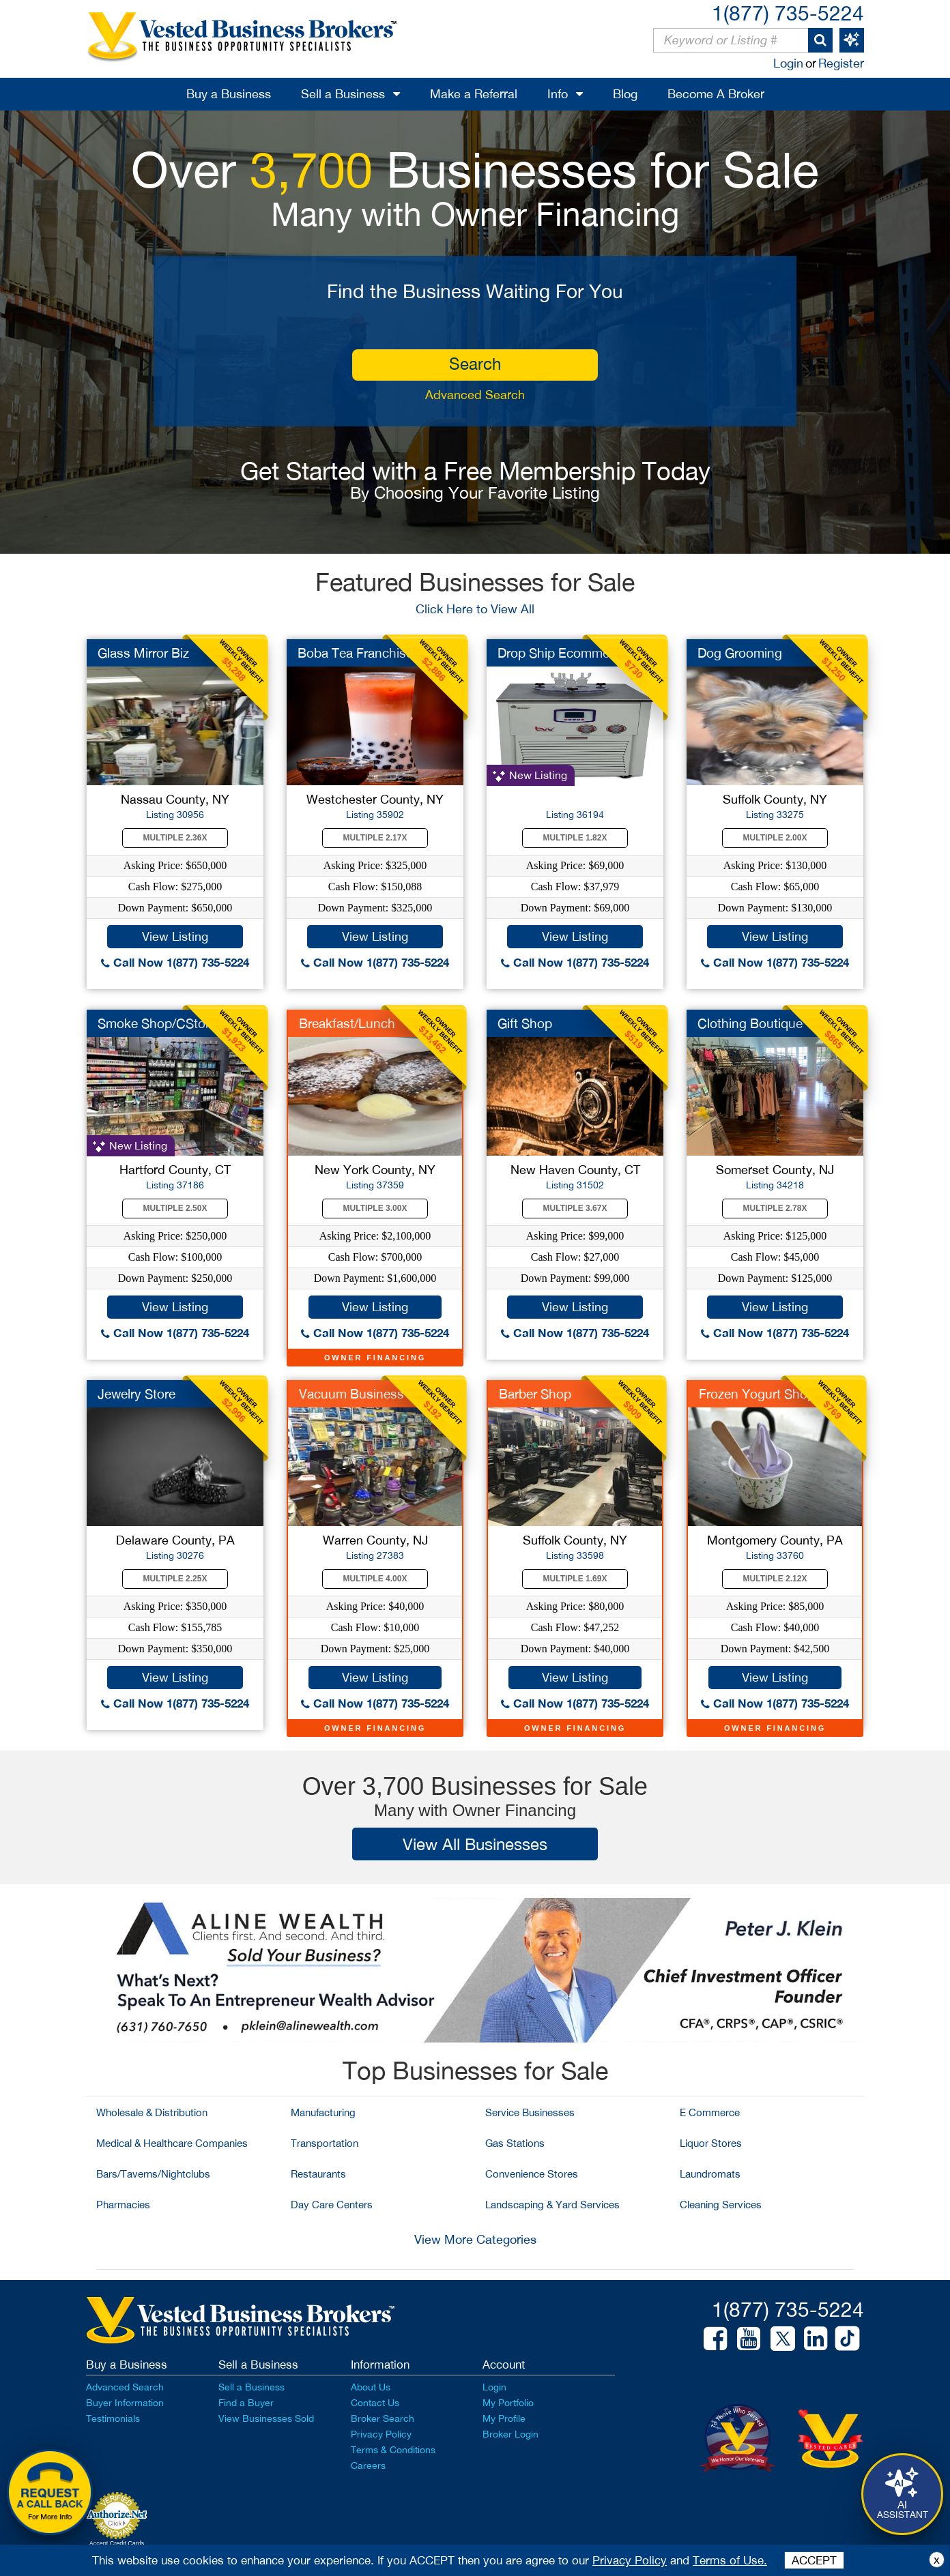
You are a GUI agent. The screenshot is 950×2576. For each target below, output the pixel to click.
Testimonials (113, 2418)
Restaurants (318, 2174)
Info (557, 94)
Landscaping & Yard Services (552, 2204)
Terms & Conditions (393, 2449)
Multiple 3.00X (375, 1208)
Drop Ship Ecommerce (562, 652)
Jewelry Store (136, 1393)
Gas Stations (515, 2143)
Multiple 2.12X (775, 1578)
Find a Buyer (246, 2402)
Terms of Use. (730, 2560)
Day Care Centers (332, 2204)
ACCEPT (814, 2560)
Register (841, 63)
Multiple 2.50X (175, 1208)
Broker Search (382, 2418)
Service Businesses (530, 2112)
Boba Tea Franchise (355, 652)
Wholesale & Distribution (151, 2112)
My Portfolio (508, 2402)
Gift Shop (525, 1023)
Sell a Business (343, 94)
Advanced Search (475, 394)
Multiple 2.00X (775, 838)
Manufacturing (323, 2112)
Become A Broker (715, 94)
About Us (370, 2387)
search (475, 363)
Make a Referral (473, 94)
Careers (368, 2465)
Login (788, 63)
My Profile (504, 2418)
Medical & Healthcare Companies (172, 2143)
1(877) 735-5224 (788, 12)
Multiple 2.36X (175, 838)
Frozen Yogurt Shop (757, 1393)
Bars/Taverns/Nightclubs (153, 2174)
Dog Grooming (739, 652)
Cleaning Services (721, 2204)
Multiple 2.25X (175, 1578)
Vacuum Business (351, 1393)
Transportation (324, 2143)
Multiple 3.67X (575, 1208)
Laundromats (710, 2174)
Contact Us (375, 2402)
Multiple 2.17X (375, 838)
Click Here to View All (475, 609)
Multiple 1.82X (575, 838)
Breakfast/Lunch (347, 1023)
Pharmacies (123, 2204)
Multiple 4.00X (375, 1578)
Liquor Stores (711, 2143)
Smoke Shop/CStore (157, 1023)
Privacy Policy (381, 2434)
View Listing (175, 936)
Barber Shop (535, 1393)
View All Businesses (475, 1844)
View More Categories (475, 2239)
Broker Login (510, 2434)
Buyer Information (125, 2402)
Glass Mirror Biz (143, 652)
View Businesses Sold (266, 2418)
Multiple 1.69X (575, 1578)
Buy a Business (228, 94)
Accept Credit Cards (117, 2543)
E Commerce (710, 2112)
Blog (625, 94)
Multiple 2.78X (775, 1208)
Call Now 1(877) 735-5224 (175, 962)
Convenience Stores (531, 2174)
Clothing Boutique (750, 1023)
